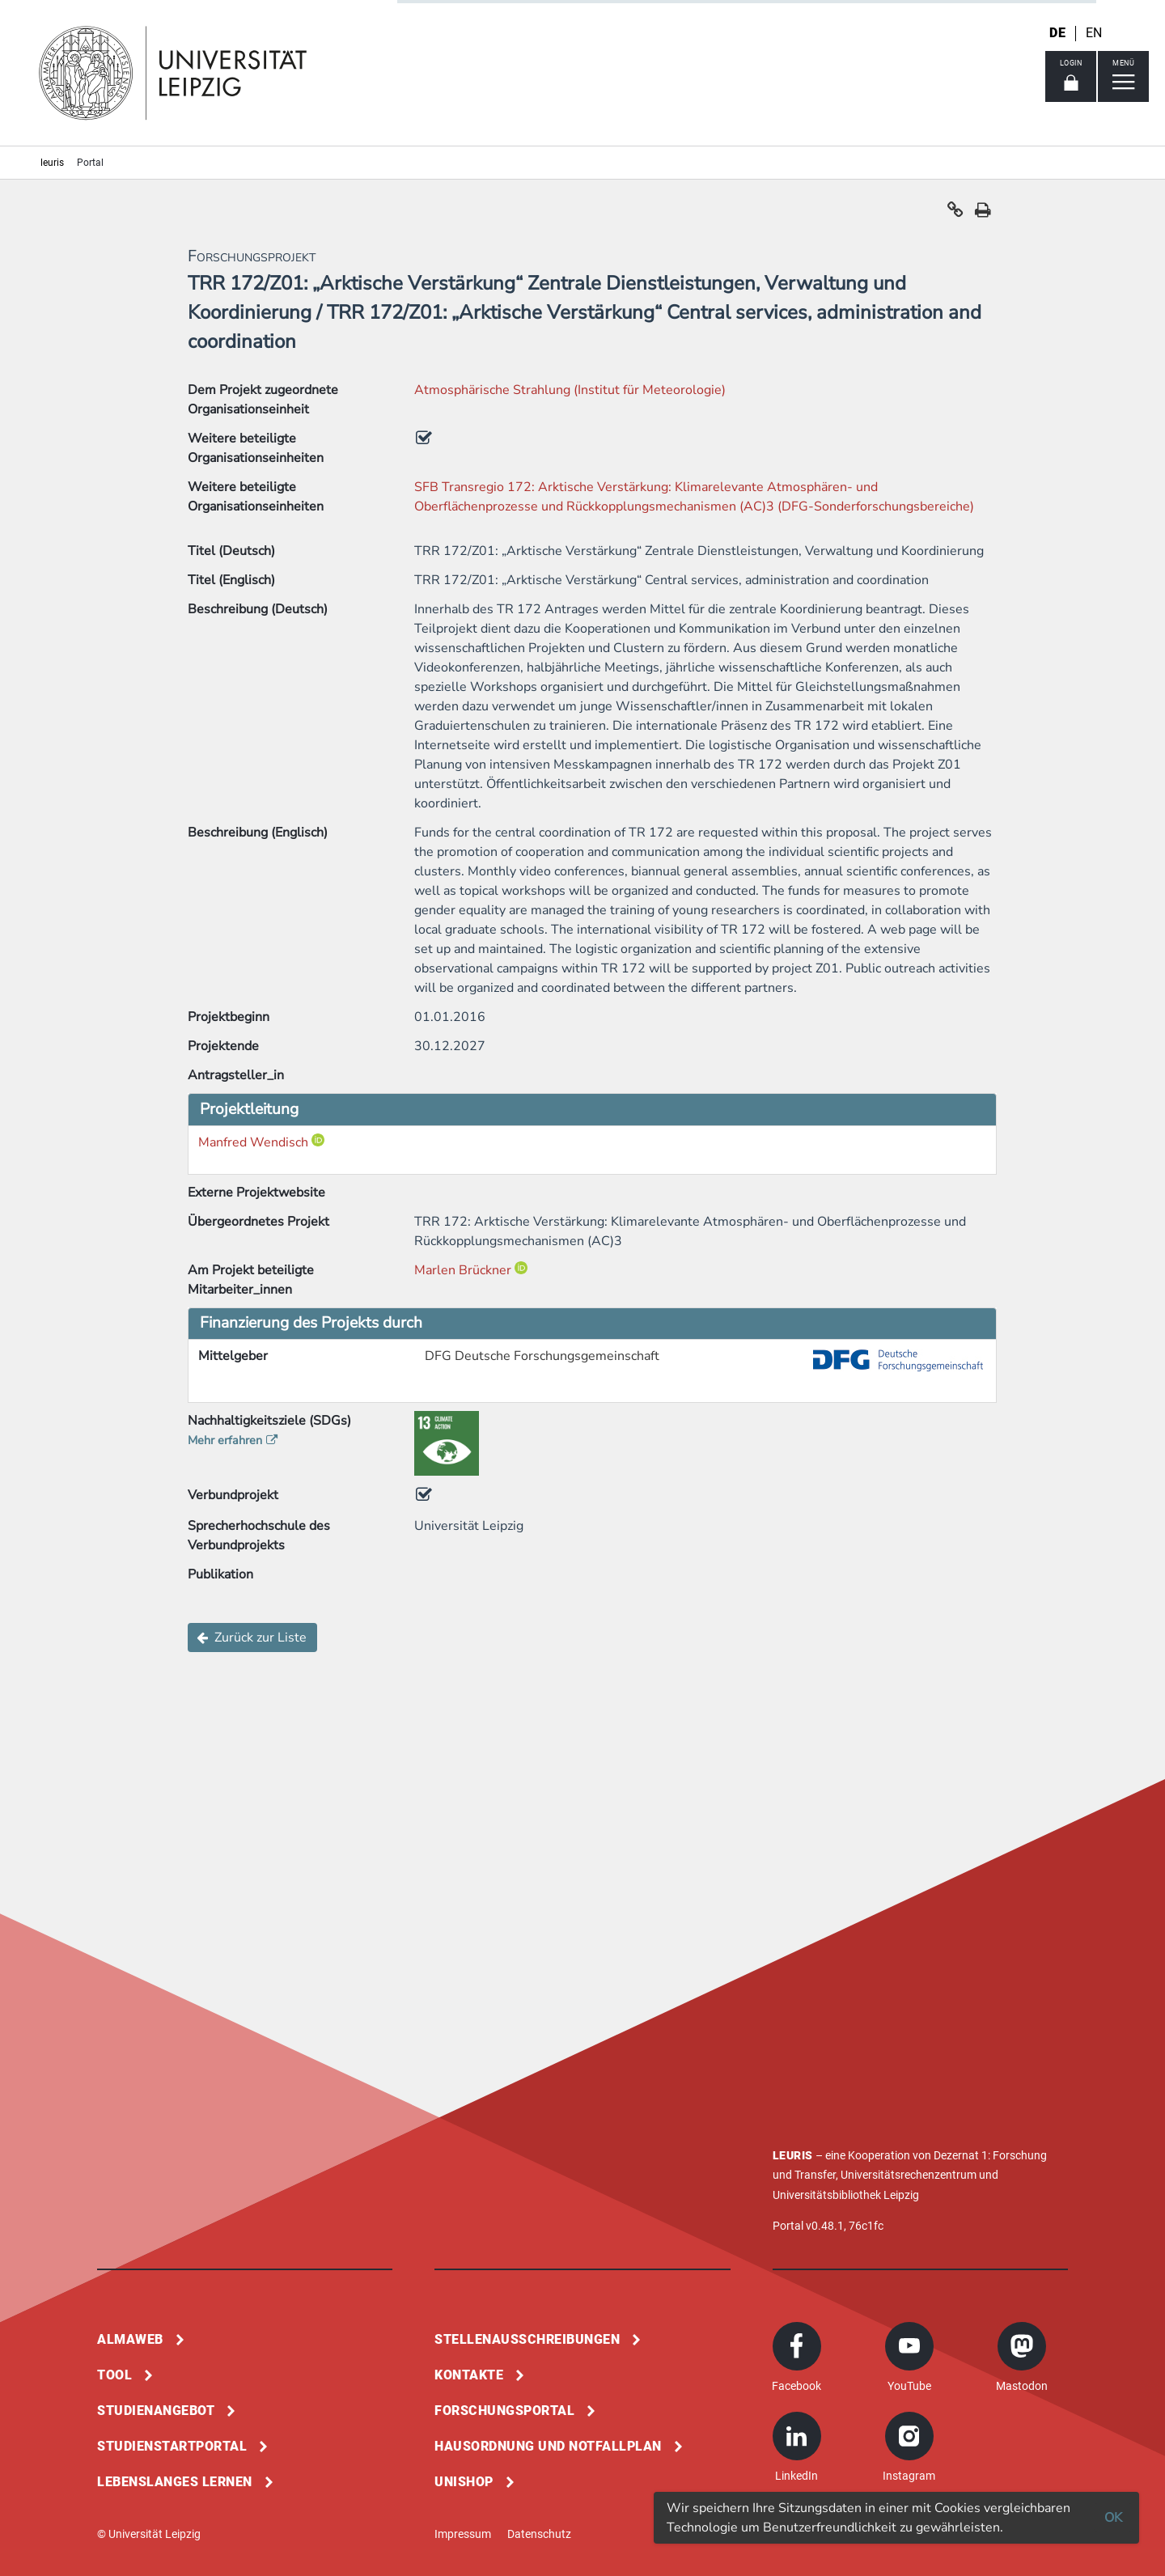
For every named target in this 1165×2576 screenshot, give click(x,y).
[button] (955, 213)
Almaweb (130, 2339)
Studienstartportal (172, 2446)
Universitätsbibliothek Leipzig (846, 2194)
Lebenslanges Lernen (174, 2481)
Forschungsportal (504, 2410)
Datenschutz (539, 2533)
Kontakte (468, 2375)
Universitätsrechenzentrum (908, 2174)
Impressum (462, 2533)
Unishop (464, 2481)
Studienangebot (155, 2410)
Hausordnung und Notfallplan (548, 2446)
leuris (52, 162)
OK (1113, 2518)
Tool (114, 2375)
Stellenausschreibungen (527, 2339)
